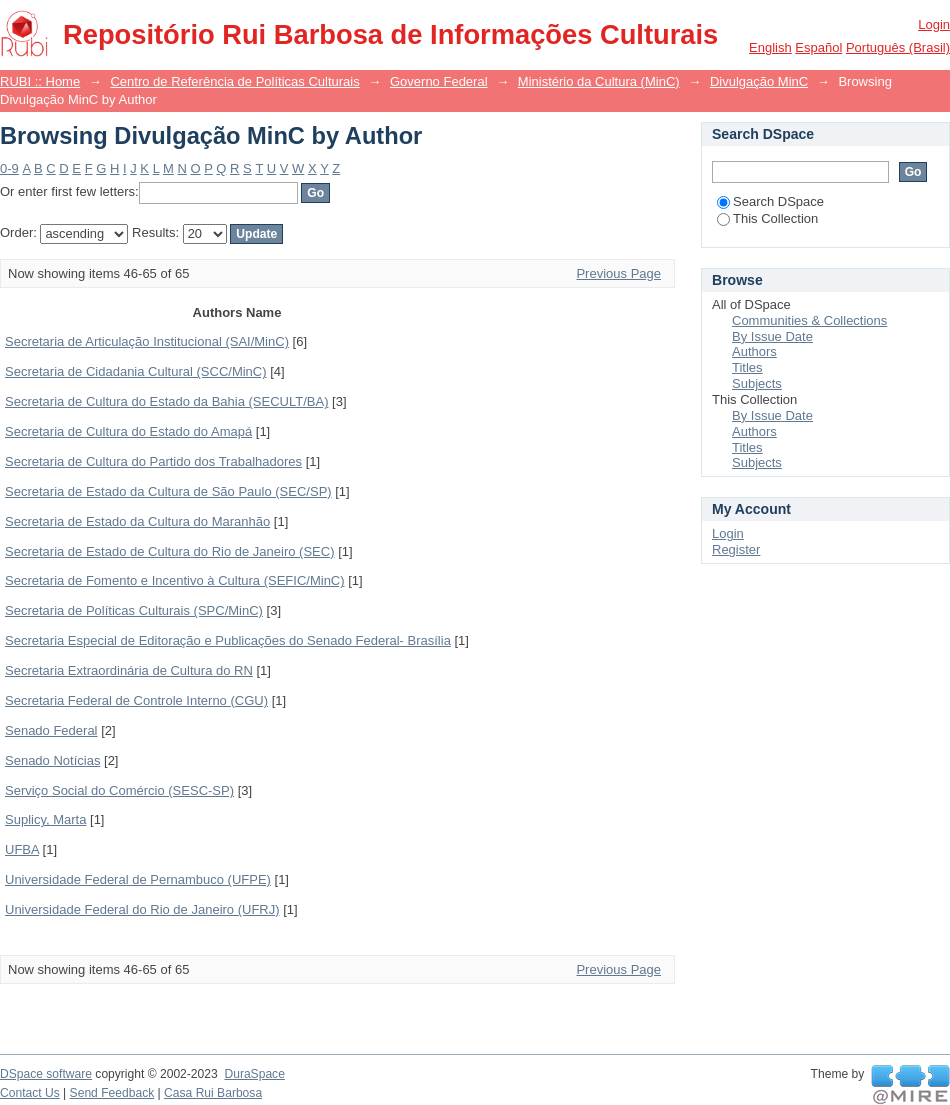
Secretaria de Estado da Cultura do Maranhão (137, 521)
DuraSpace (254, 1074)
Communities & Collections (809, 320)
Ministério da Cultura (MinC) (599, 81)
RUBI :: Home (40, 81)
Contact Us (30, 1093)
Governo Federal (439, 81)
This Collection (767, 218)
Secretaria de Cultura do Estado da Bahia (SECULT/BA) (166, 401)
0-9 (9, 168)
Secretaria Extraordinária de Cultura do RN (129, 670)
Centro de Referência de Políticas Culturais (234, 81)
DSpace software (46, 1074)
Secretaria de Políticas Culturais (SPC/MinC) (134, 610)
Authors (754, 351)
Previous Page (618, 273)
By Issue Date (772, 336)
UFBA (22, 849)
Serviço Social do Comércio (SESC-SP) (119, 790)
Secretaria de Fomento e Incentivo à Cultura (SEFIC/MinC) (175, 580)
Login (934, 24)
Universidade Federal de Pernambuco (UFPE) (138, 879)
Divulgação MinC (759, 81)
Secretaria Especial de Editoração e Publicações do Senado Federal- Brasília (228, 640)
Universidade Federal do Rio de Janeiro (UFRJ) (142, 909)
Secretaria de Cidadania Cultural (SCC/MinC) (136, 371)
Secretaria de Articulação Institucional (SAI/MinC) (147, 341)
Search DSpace (770, 201)
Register (736, 549)
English (770, 47)
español (818, 47)
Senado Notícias (52, 760)
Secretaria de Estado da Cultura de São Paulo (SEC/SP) (168, 491)
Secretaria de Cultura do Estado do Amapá (128, 431)
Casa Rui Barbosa (213, 1093)
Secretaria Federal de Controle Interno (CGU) (136, 700)
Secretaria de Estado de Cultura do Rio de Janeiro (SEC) (170, 551)
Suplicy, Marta (45, 819)
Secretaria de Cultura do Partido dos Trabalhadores (153, 461)
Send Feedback (112, 1093)
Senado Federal (51, 730)
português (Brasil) (898, 47)
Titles (747, 367)
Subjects (757, 383)
